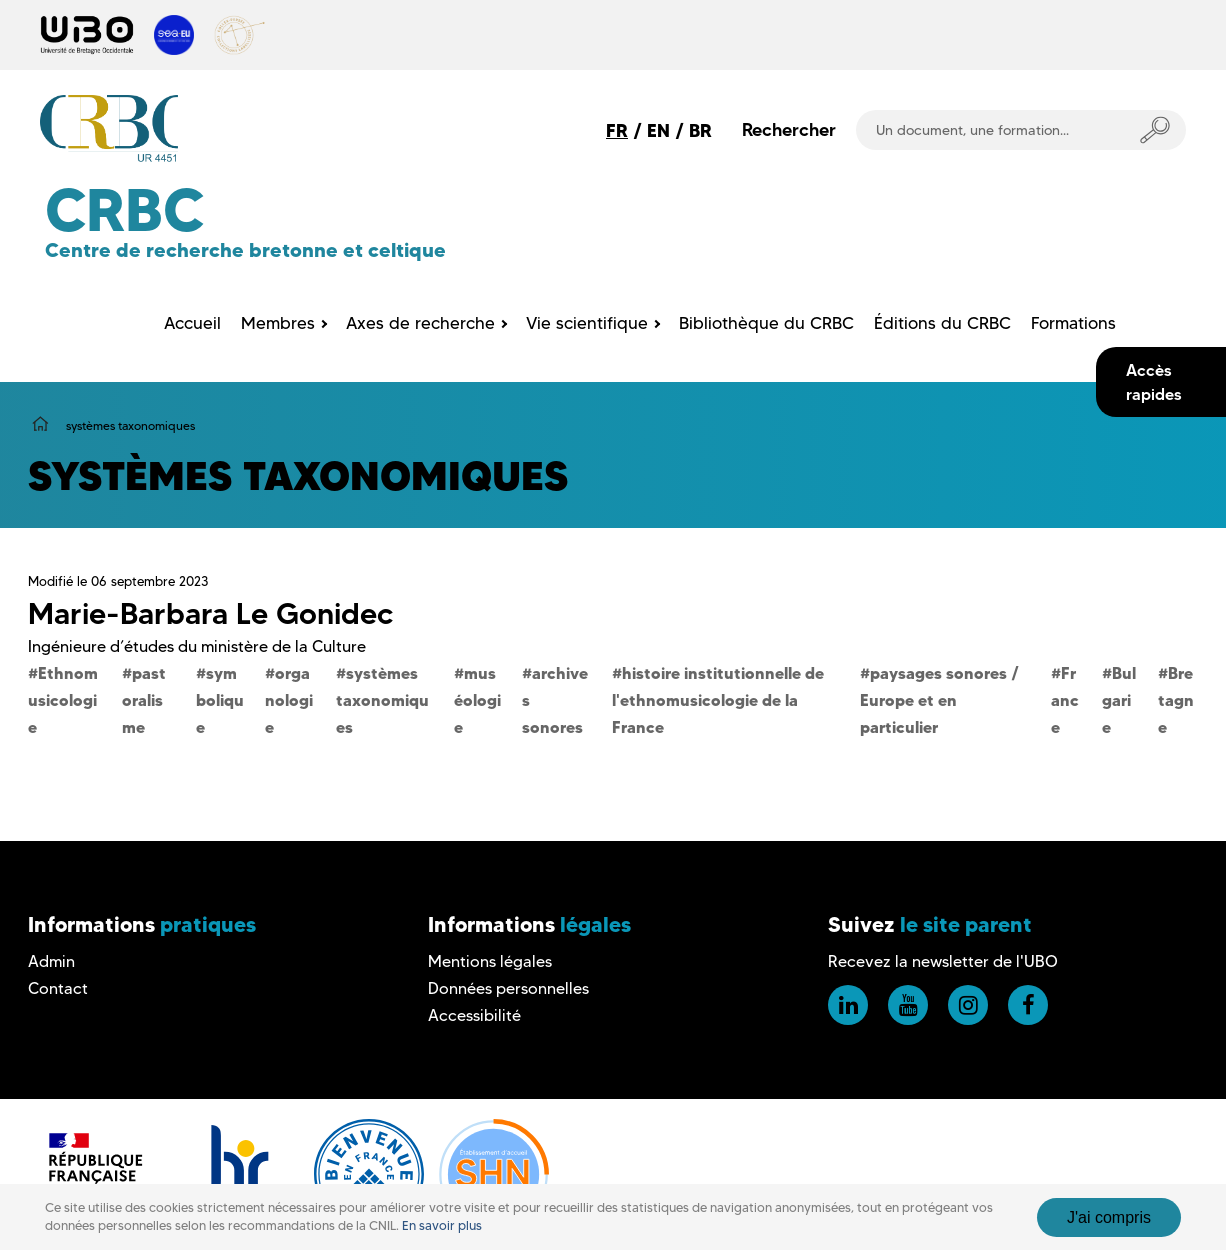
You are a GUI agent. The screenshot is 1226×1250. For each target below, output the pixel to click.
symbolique (220, 700)
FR (617, 130)
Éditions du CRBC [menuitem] (942, 323)
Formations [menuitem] (1073, 323)
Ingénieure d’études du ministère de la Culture (197, 646)
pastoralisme (144, 700)
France (1065, 700)
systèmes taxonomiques (382, 700)
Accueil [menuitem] (192, 323)
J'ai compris (1109, 1217)
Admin (51, 961)
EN (658, 130)
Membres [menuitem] (278, 323)
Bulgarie (1119, 700)
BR (700, 130)
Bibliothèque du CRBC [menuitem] (766, 323)
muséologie (477, 700)
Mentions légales (490, 961)
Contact (58, 988)
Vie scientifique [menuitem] (587, 323)
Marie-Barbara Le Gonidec (210, 613)
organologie (289, 700)
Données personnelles (508, 988)
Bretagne (1176, 700)
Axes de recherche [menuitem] (420, 323)
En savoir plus (442, 1225)
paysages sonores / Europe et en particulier (939, 700)
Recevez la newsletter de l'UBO (943, 961)
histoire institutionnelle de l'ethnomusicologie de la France (718, 700)
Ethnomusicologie (63, 700)
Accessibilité (474, 1015)
